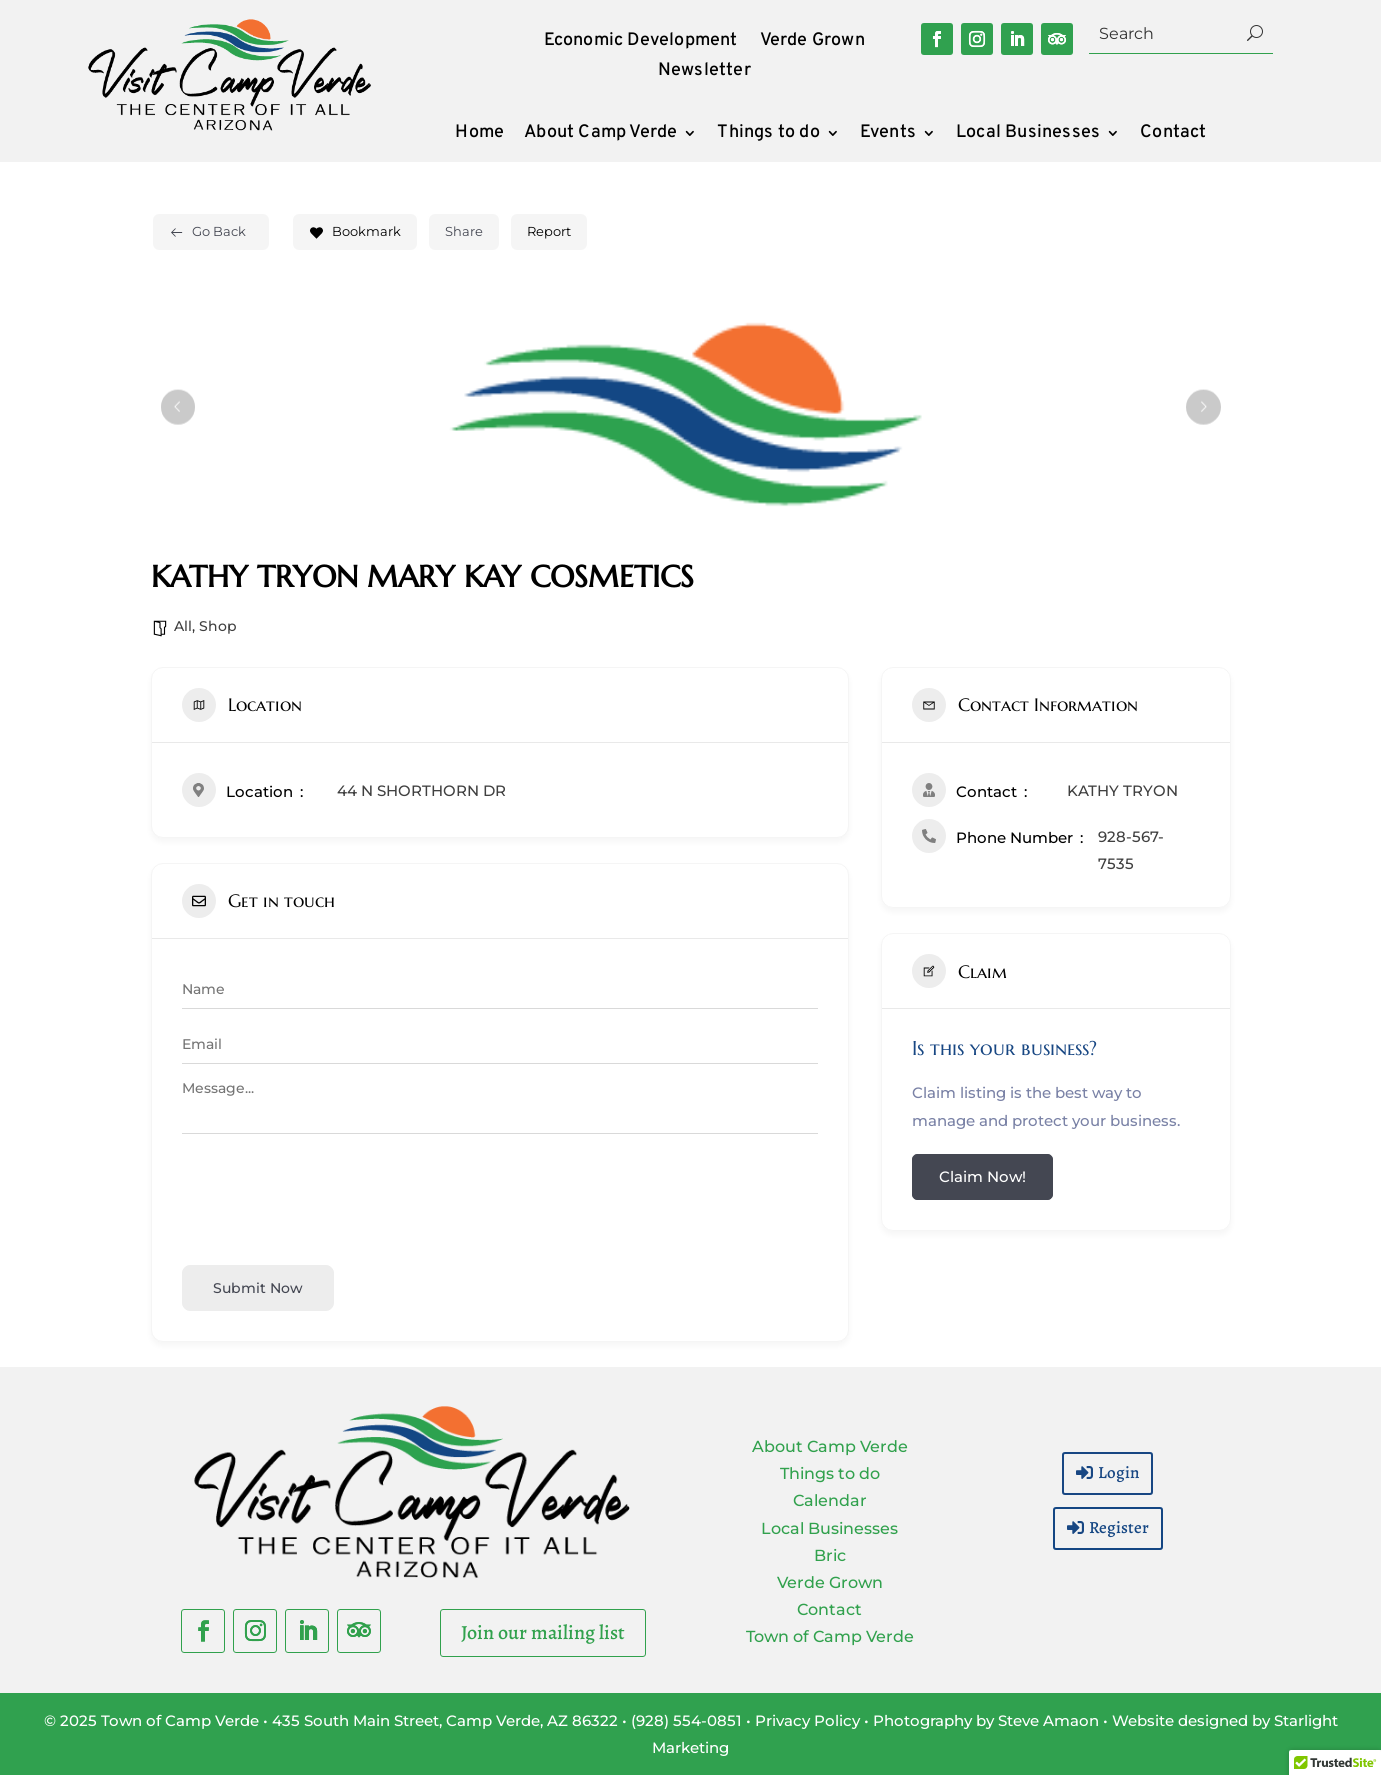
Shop (218, 626)
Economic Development (641, 43)
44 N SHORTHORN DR (421, 790)
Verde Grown (812, 43)
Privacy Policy (807, 1720)
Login (1118, 1472)
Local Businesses (1028, 135)
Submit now (258, 1288)
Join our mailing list (543, 1632)
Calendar (830, 1500)
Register (1119, 1527)
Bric (830, 1555)
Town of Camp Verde (830, 1636)
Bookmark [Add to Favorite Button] (355, 231)
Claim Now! (982, 1176)
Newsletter (704, 73)
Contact (1173, 135)
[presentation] (334, 1196)
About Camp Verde (600, 135)
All (183, 626)
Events (888, 135)
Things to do (768, 135)
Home (479, 135)
